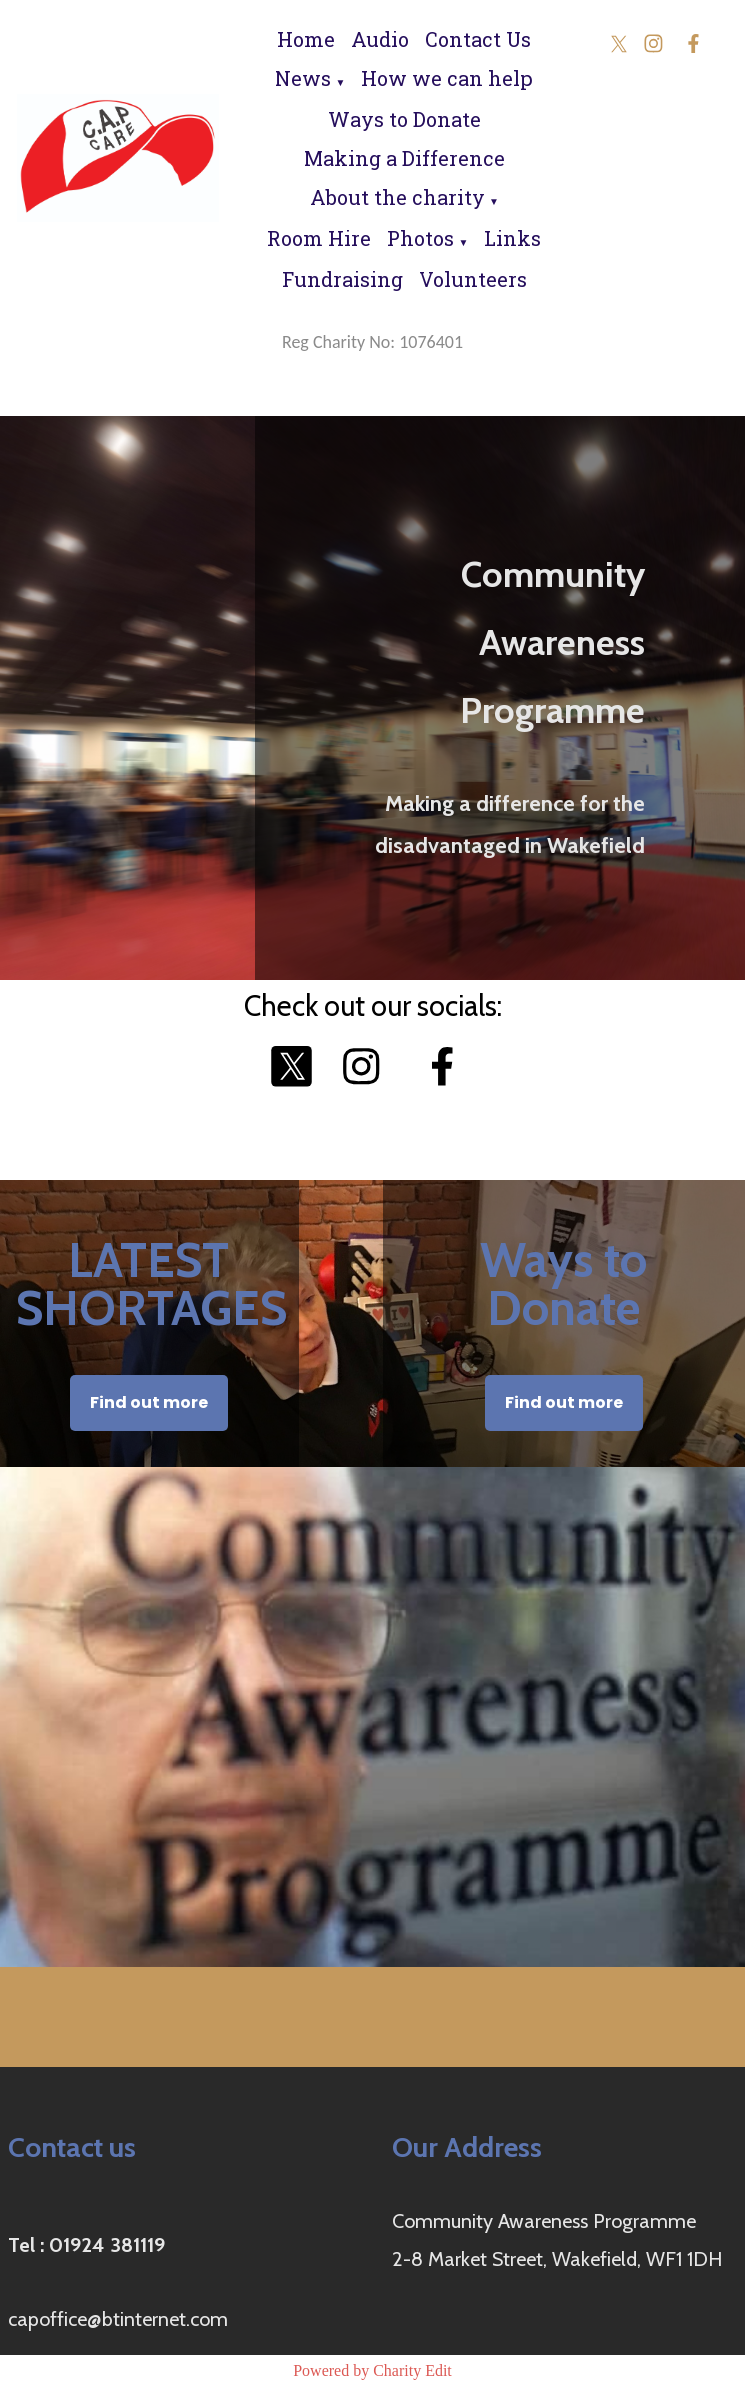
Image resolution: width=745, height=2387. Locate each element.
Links (512, 238)
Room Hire (319, 238)
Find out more (149, 1402)
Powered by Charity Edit (372, 2370)
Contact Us (478, 39)
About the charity (397, 197)
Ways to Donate (404, 119)
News (303, 78)
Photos (420, 238)
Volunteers (473, 279)
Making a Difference (404, 158)
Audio (380, 39)
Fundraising (342, 279)
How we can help (447, 78)
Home (306, 39)
